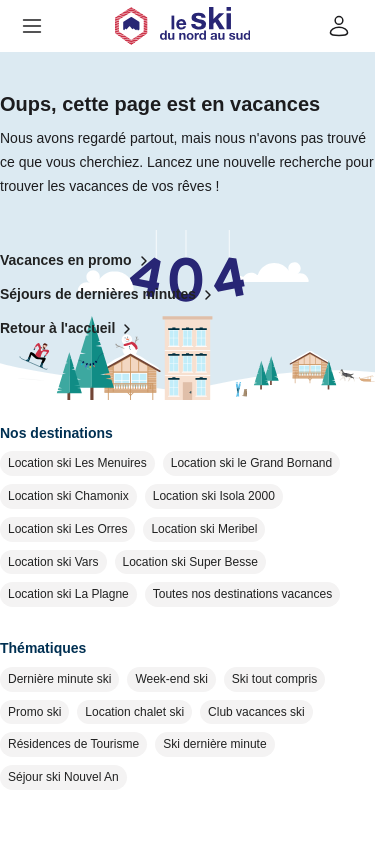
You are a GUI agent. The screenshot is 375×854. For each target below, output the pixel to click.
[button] (32, 26)
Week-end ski (171, 679)
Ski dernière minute (214, 744)
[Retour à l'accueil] (182, 26)
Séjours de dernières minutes (110, 295)
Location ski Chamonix (68, 496)
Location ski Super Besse (190, 562)
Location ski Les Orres (67, 529)
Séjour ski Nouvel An (63, 777)
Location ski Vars (53, 562)
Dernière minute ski (59, 679)
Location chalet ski (134, 712)
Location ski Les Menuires (77, 463)
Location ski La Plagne (68, 594)
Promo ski (34, 712)
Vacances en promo (78, 261)
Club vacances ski (256, 712)
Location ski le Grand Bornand (251, 463)
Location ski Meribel (204, 529)
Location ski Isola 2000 (214, 496)
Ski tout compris (274, 679)
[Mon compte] (339, 26)
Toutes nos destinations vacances (242, 594)
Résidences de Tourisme (73, 744)
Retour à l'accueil (69, 329)
